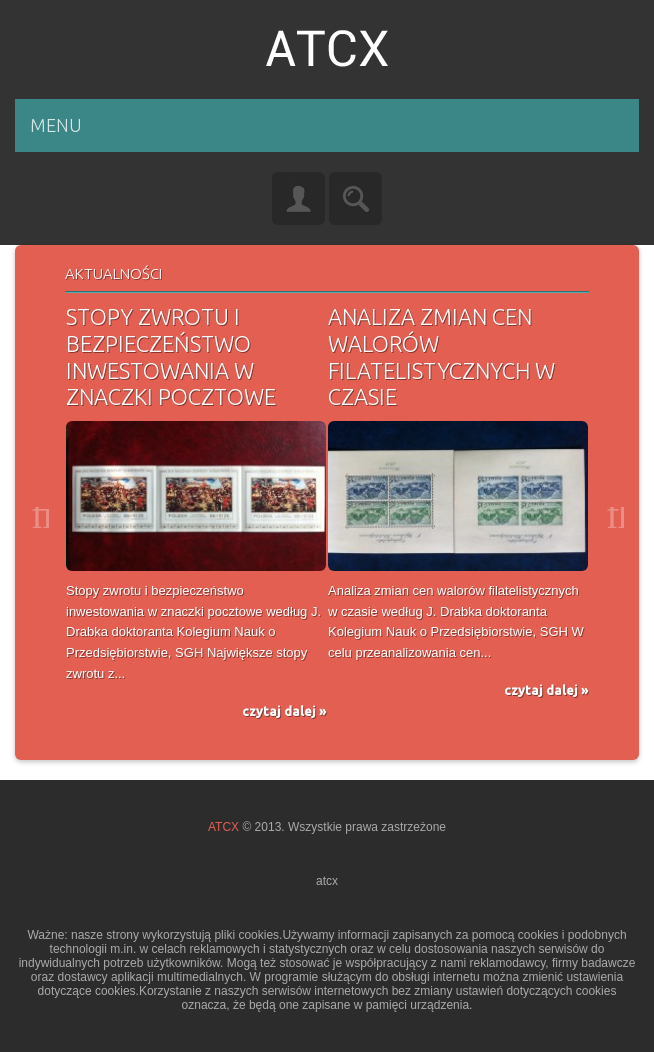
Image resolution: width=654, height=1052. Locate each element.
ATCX (223, 827)
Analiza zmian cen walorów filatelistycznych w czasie (441, 356)
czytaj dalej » (284, 711)
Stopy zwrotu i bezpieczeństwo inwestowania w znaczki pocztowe (171, 356)
